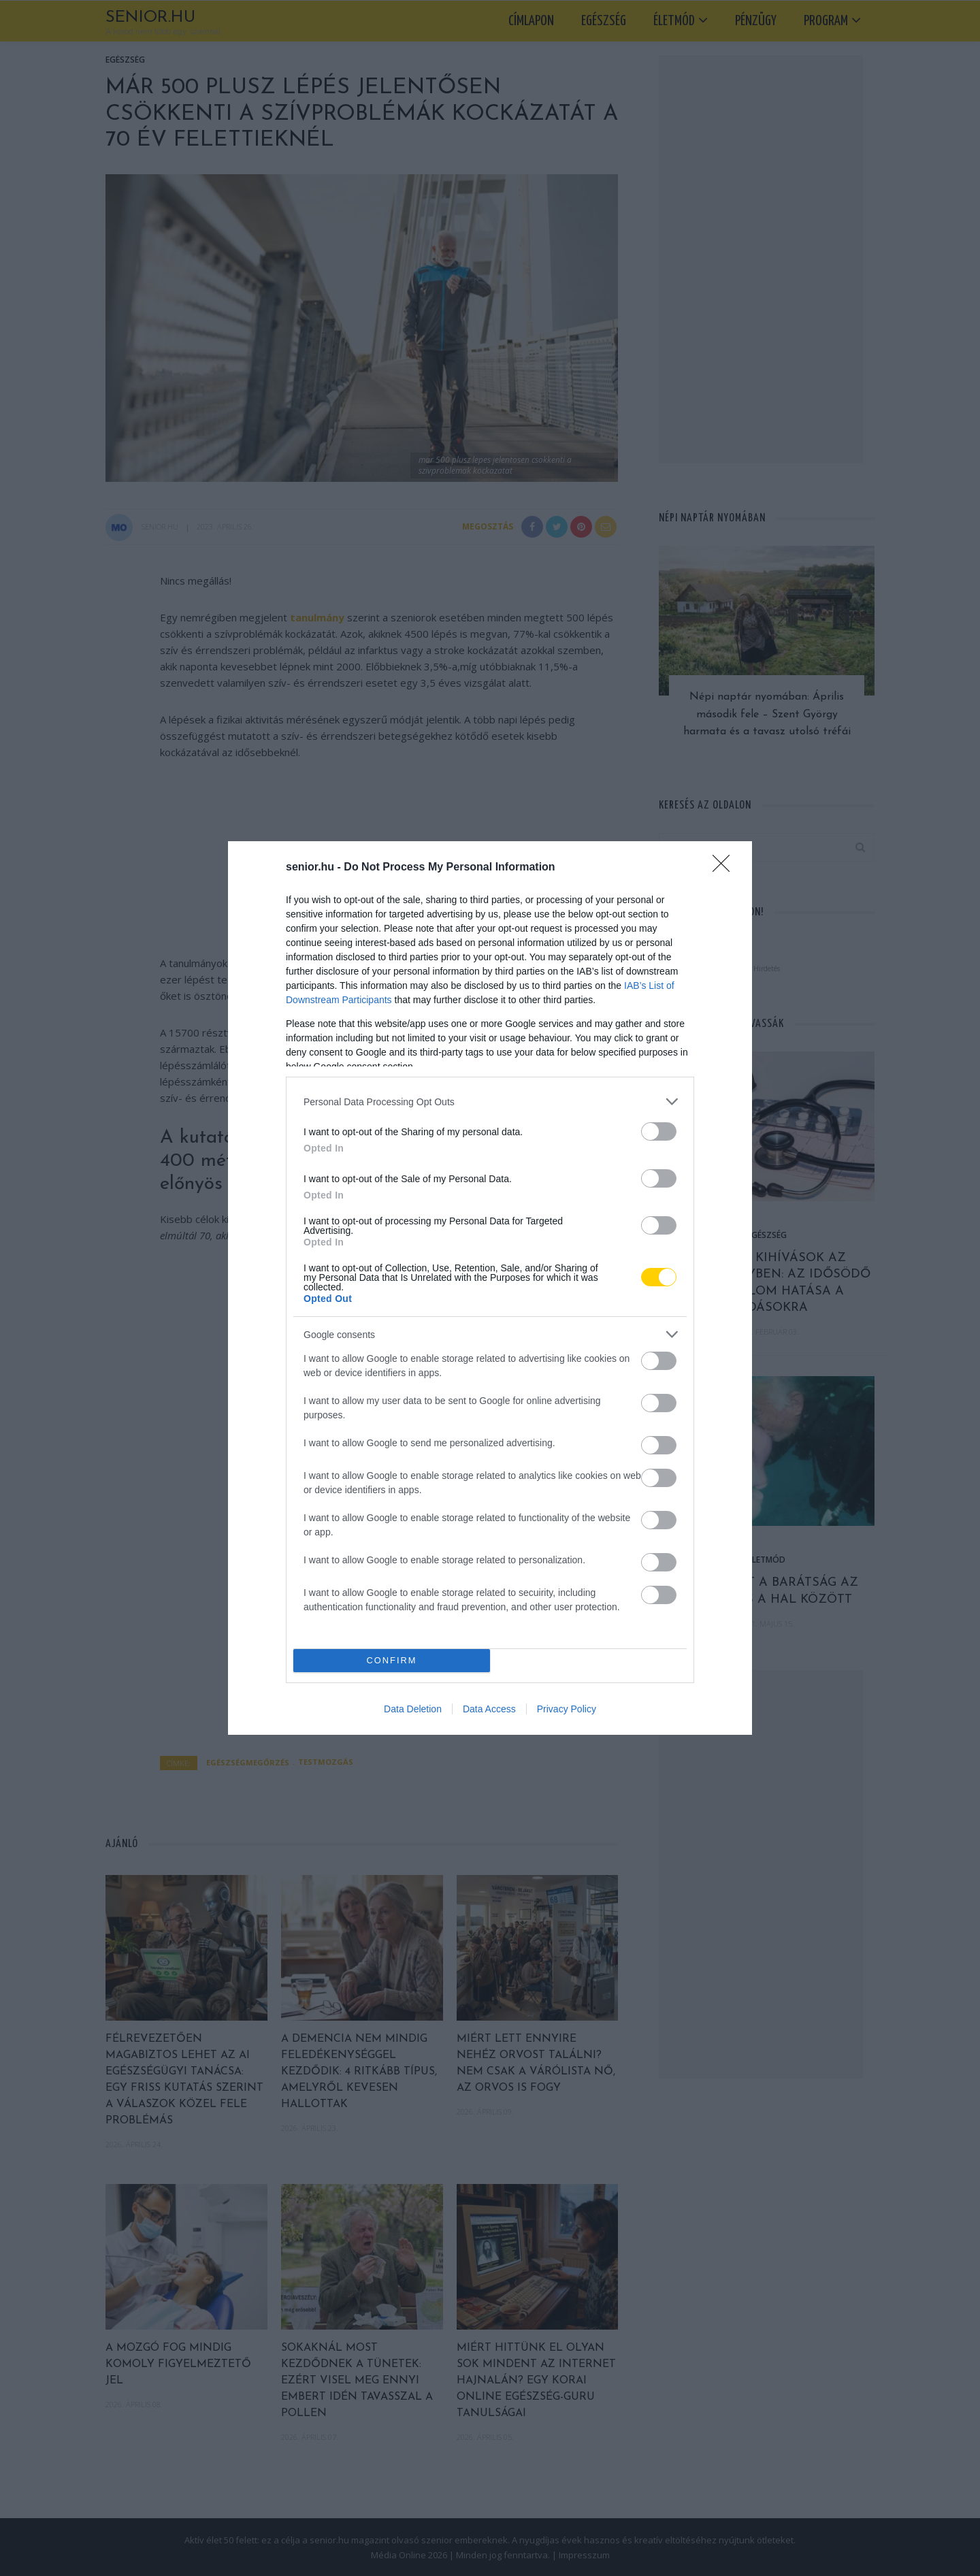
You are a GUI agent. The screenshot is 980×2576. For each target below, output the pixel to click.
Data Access (489, 1708)
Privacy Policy (566, 1708)
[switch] (658, 1131)
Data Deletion (413, 1708)
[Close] (725, 868)
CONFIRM (391, 1661)
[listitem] (490, 1101)
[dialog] (490, 1288)
